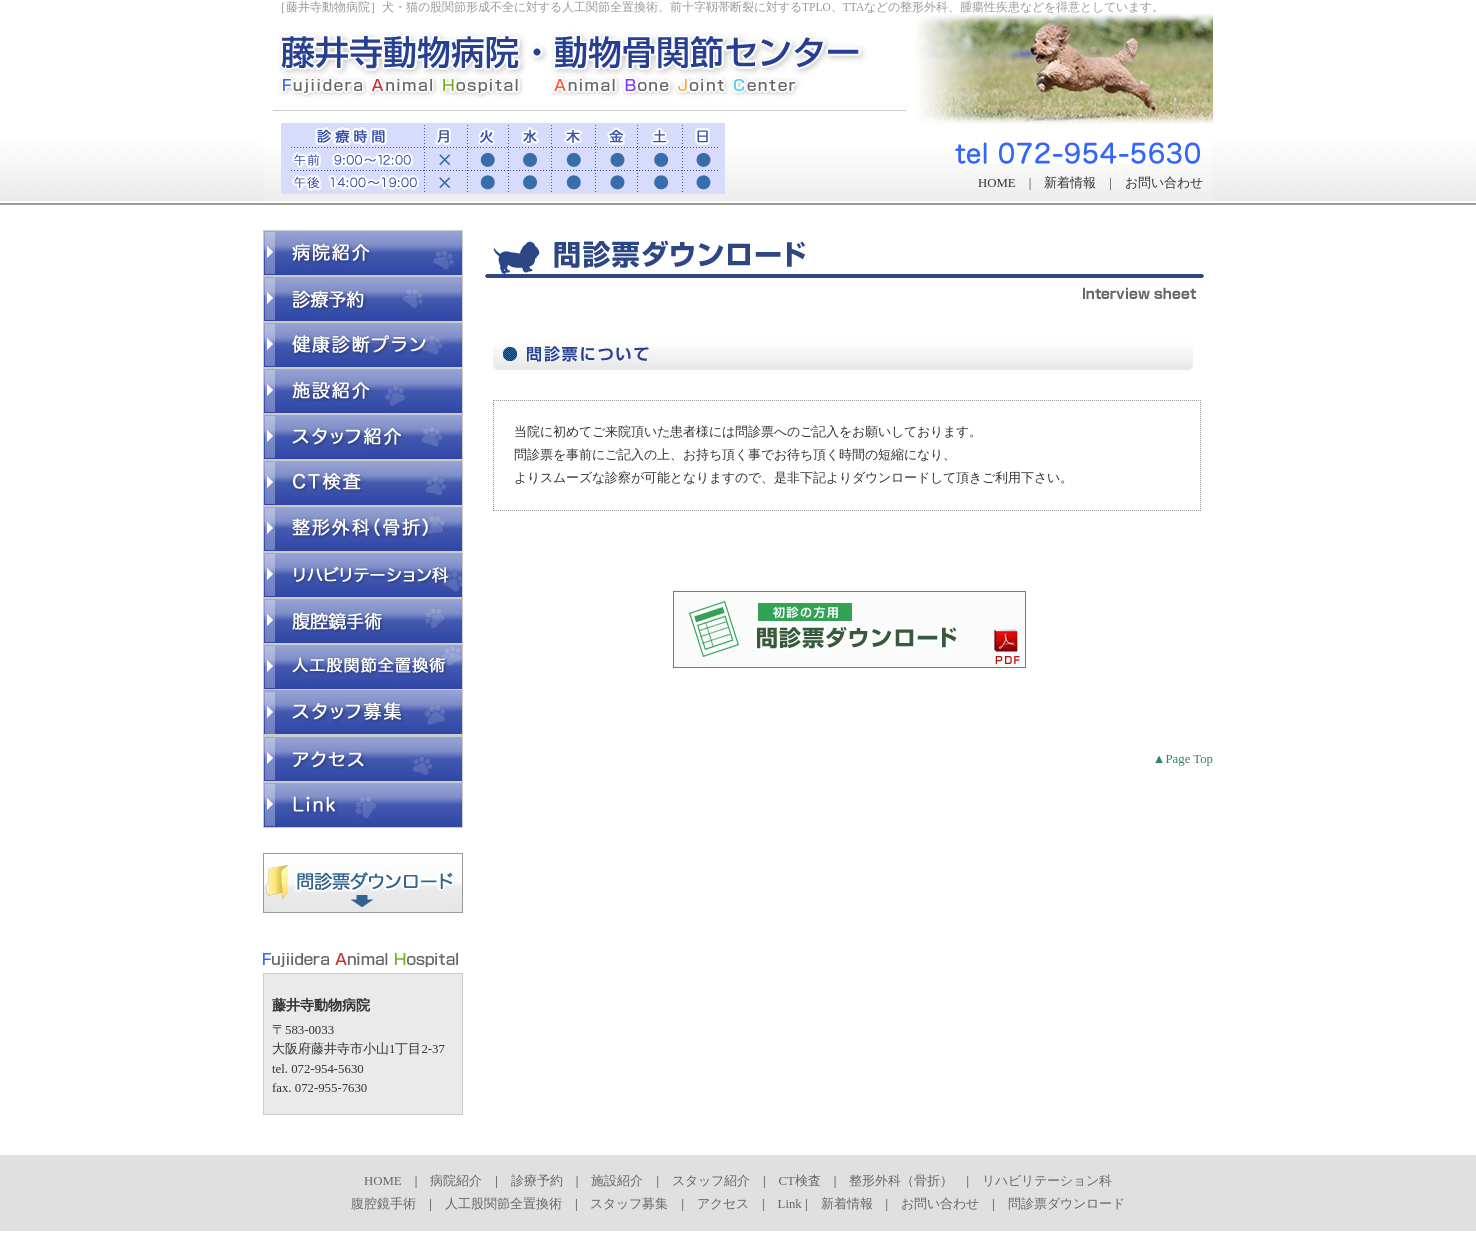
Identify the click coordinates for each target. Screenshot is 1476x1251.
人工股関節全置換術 (503, 1204)
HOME (997, 183)
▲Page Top (1183, 759)
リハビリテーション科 (1047, 1181)
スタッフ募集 (629, 1204)
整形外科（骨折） (901, 1181)
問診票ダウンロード (1066, 1204)
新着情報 (1070, 183)
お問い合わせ (1164, 183)
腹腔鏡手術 (383, 1204)
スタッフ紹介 (711, 1181)
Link (790, 1204)
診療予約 (537, 1181)
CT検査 (800, 1181)
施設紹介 (617, 1181)
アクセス (723, 1204)
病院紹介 (456, 1181)
